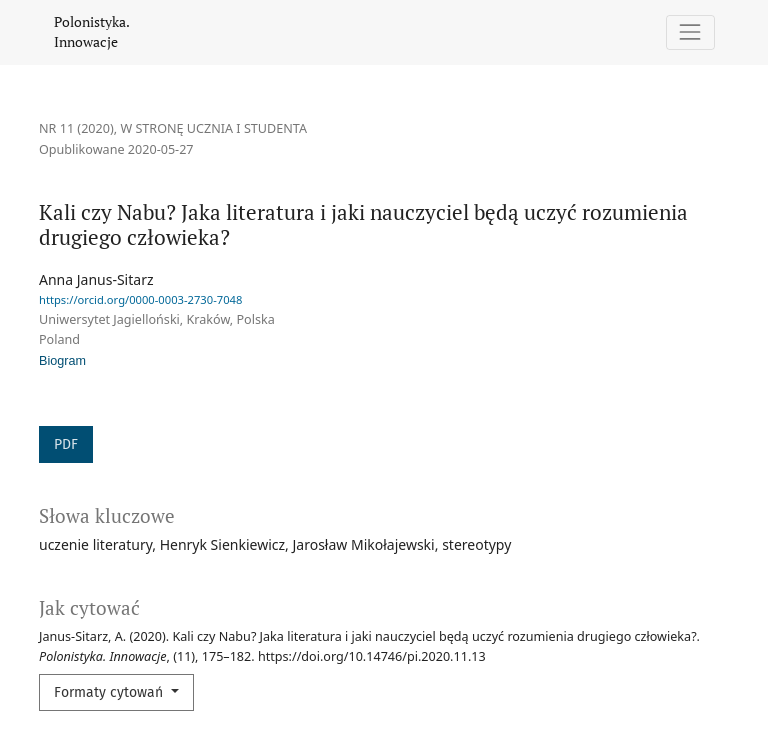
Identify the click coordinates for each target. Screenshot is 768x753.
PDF (66, 444)
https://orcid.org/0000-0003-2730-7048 (140, 299)
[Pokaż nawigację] (690, 32)
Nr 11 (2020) (76, 128)
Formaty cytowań (110, 692)
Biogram (62, 361)
